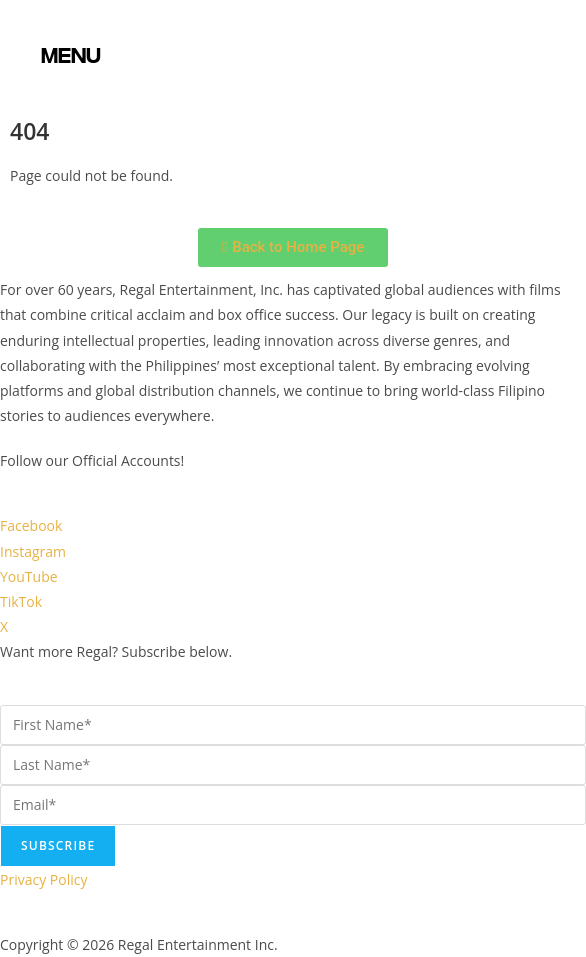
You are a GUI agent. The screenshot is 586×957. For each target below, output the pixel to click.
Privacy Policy (43, 879)
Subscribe (58, 845)
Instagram (33, 551)
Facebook (31, 525)
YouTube (29, 576)
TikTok (21, 601)
